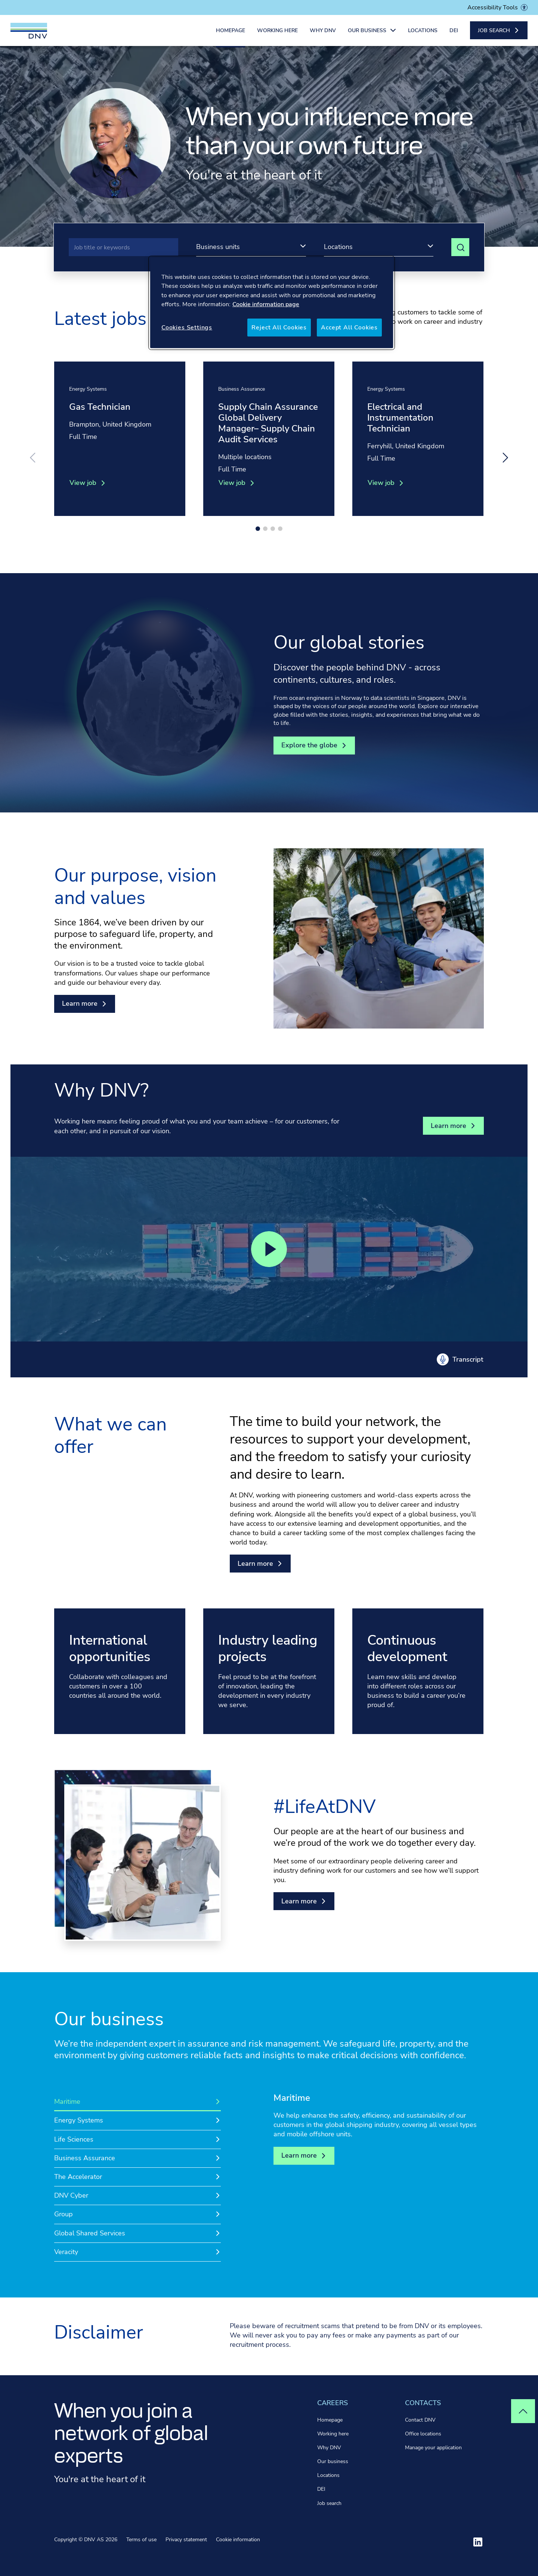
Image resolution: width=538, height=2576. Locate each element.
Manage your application (433, 2447)
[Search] (123, 247)
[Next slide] (505, 457)
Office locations (423, 2433)
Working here (277, 32)
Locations (422, 32)
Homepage (230, 32)
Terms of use (141, 2539)
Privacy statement (186, 2539)
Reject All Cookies (279, 327)
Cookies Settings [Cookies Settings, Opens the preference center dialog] (186, 327)
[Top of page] (523, 2411)
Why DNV (323, 32)
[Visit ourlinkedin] (478, 2542)
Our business (332, 2461)
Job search (329, 2503)
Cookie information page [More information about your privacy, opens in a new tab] (265, 304)
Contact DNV (420, 2419)
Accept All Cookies (349, 327)
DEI (453, 32)
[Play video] (269, 1249)
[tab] (137, 2102)
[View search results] (460, 247)
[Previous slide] (32, 457)
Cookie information (238, 2539)
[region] (271, 303)
